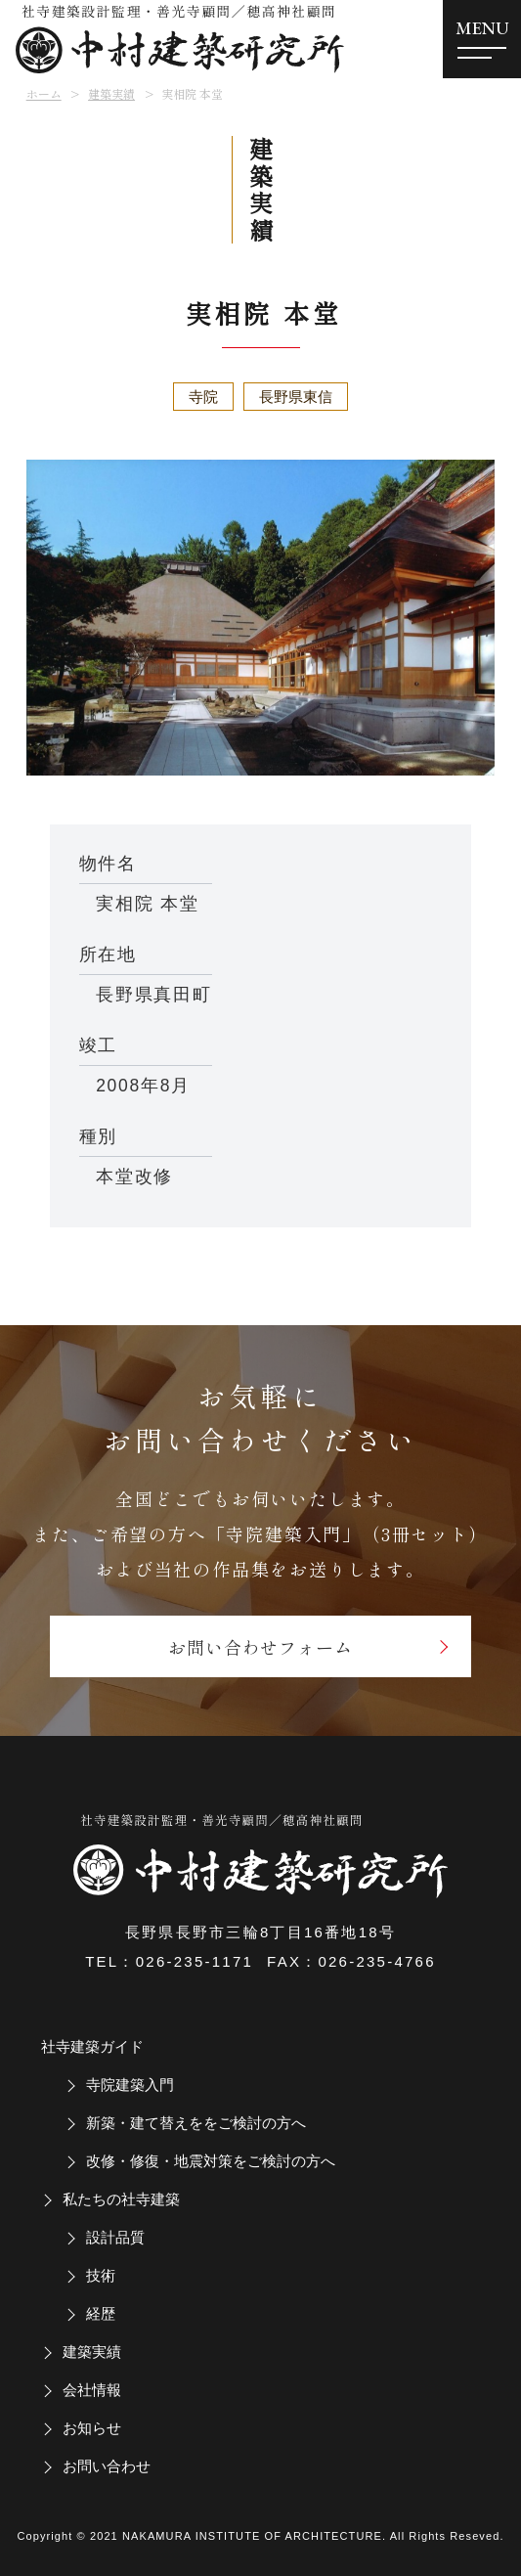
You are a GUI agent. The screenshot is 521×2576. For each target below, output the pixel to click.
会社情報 (92, 2389)
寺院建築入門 (130, 2084)
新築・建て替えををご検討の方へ (196, 2122)
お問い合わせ (107, 2466)
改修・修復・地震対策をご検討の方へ (210, 2161)
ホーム (44, 93)
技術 (100, 2275)
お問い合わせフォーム (260, 1647)
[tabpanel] (261, 618)
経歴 (100, 2313)
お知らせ (92, 2428)
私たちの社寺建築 (121, 2199)
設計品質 (115, 2237)
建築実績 (111, 93)
